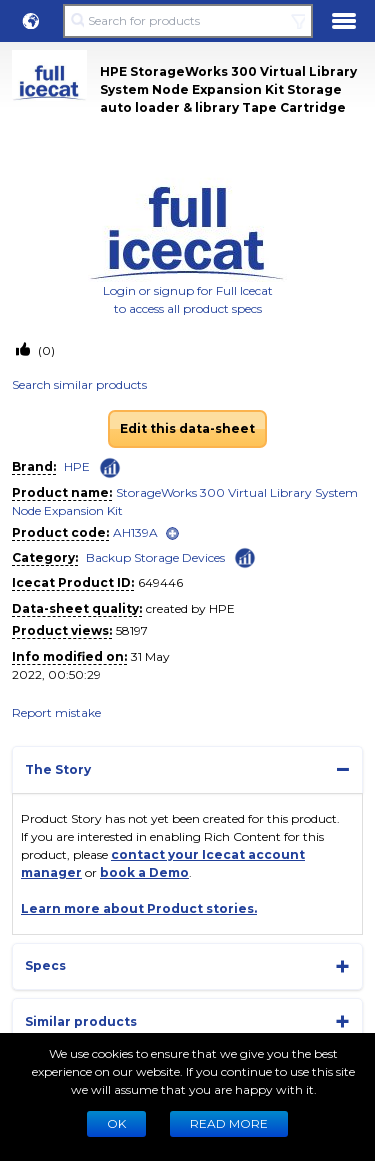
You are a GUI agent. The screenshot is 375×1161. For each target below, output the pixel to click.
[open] (172, 533)
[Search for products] (187, 21)
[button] (31, 21)
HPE (77, 466)
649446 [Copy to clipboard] (160, 582)
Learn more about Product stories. (139, 908)
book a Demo (144, 872)
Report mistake (56, 712)
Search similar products (79, 384)
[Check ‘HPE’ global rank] (110, 468)
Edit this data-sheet (187, 428)
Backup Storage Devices (155, 557)
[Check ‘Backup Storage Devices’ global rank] (245, 556)
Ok (116, 1123)
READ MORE (229, 1123)
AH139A (135, 532)
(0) (45, 350)
